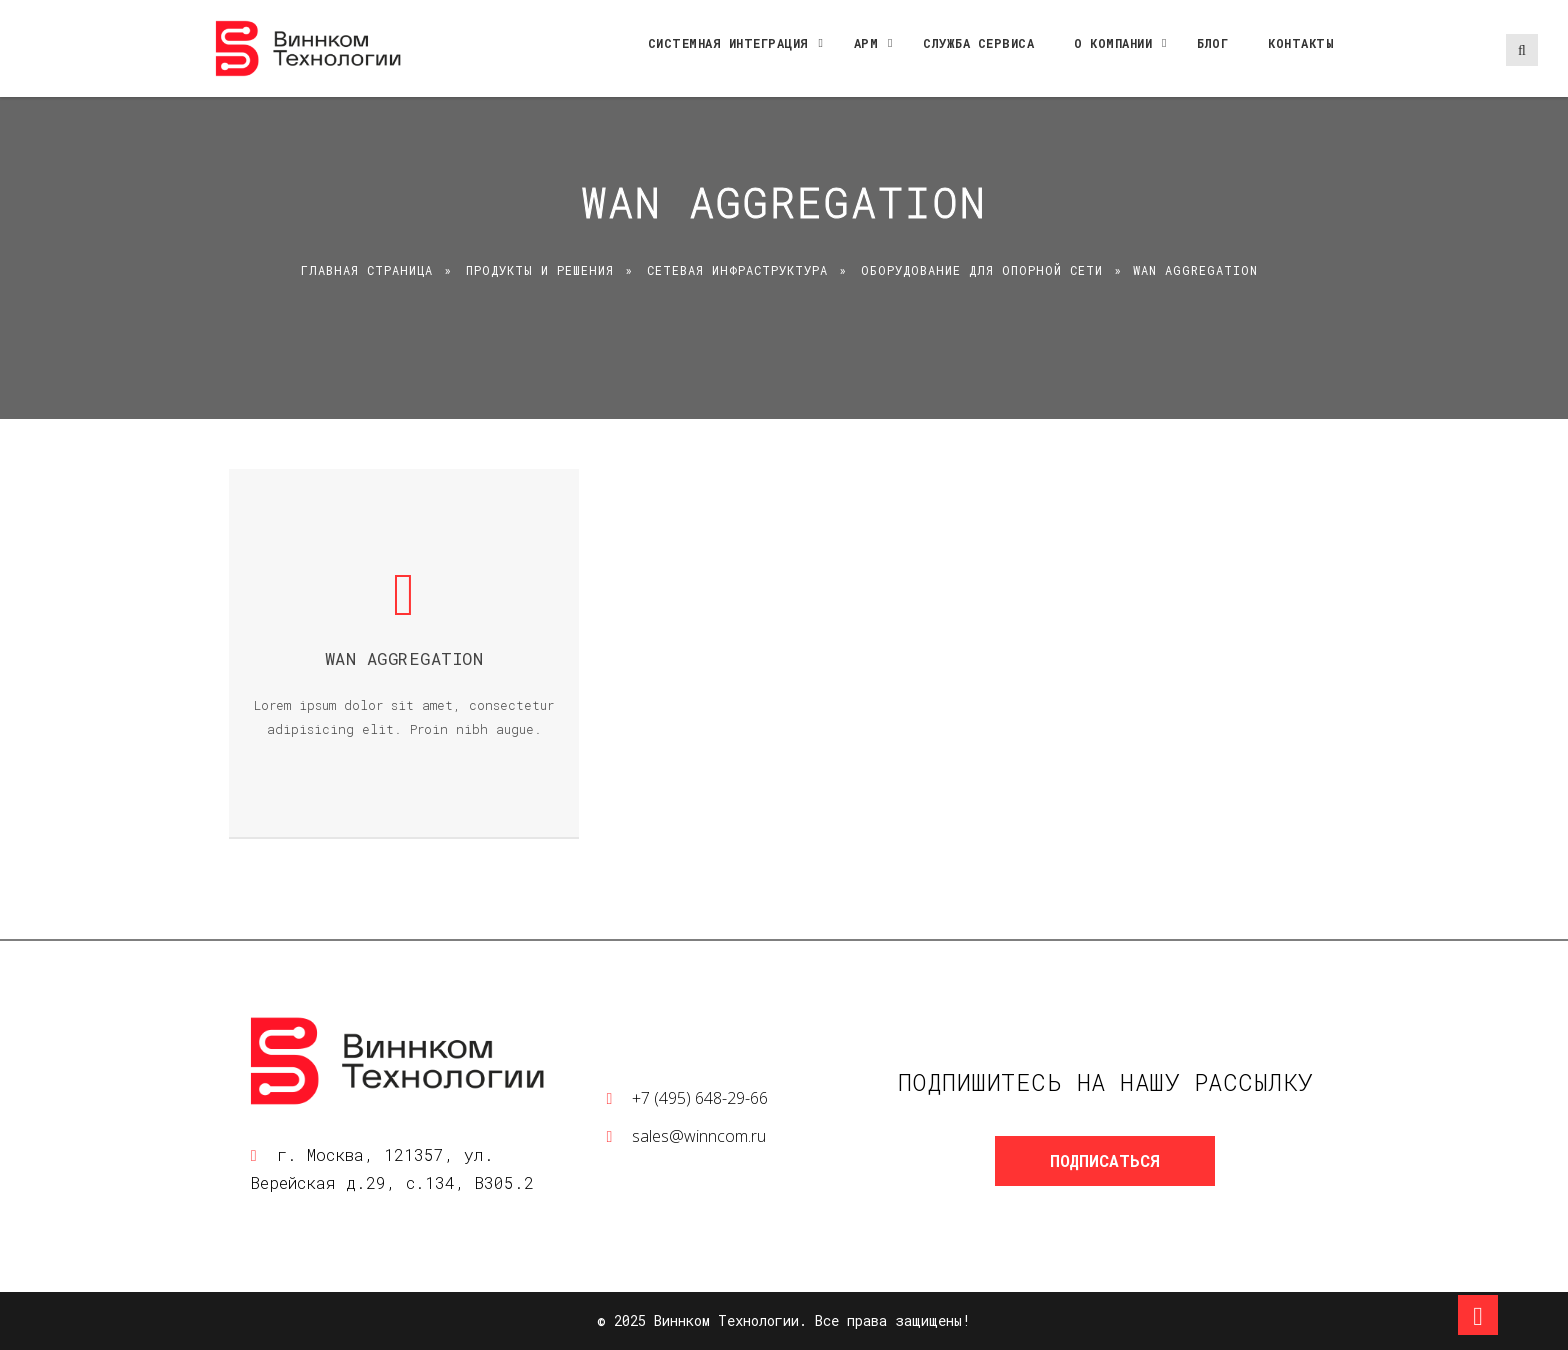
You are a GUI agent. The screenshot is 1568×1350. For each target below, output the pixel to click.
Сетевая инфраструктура (737, 270)
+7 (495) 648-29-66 (700, 1098)
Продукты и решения (540, 270)
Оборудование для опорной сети (982, 270)
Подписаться (1105, 1160)
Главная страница (367, 270)
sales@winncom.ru (699, 1136)
